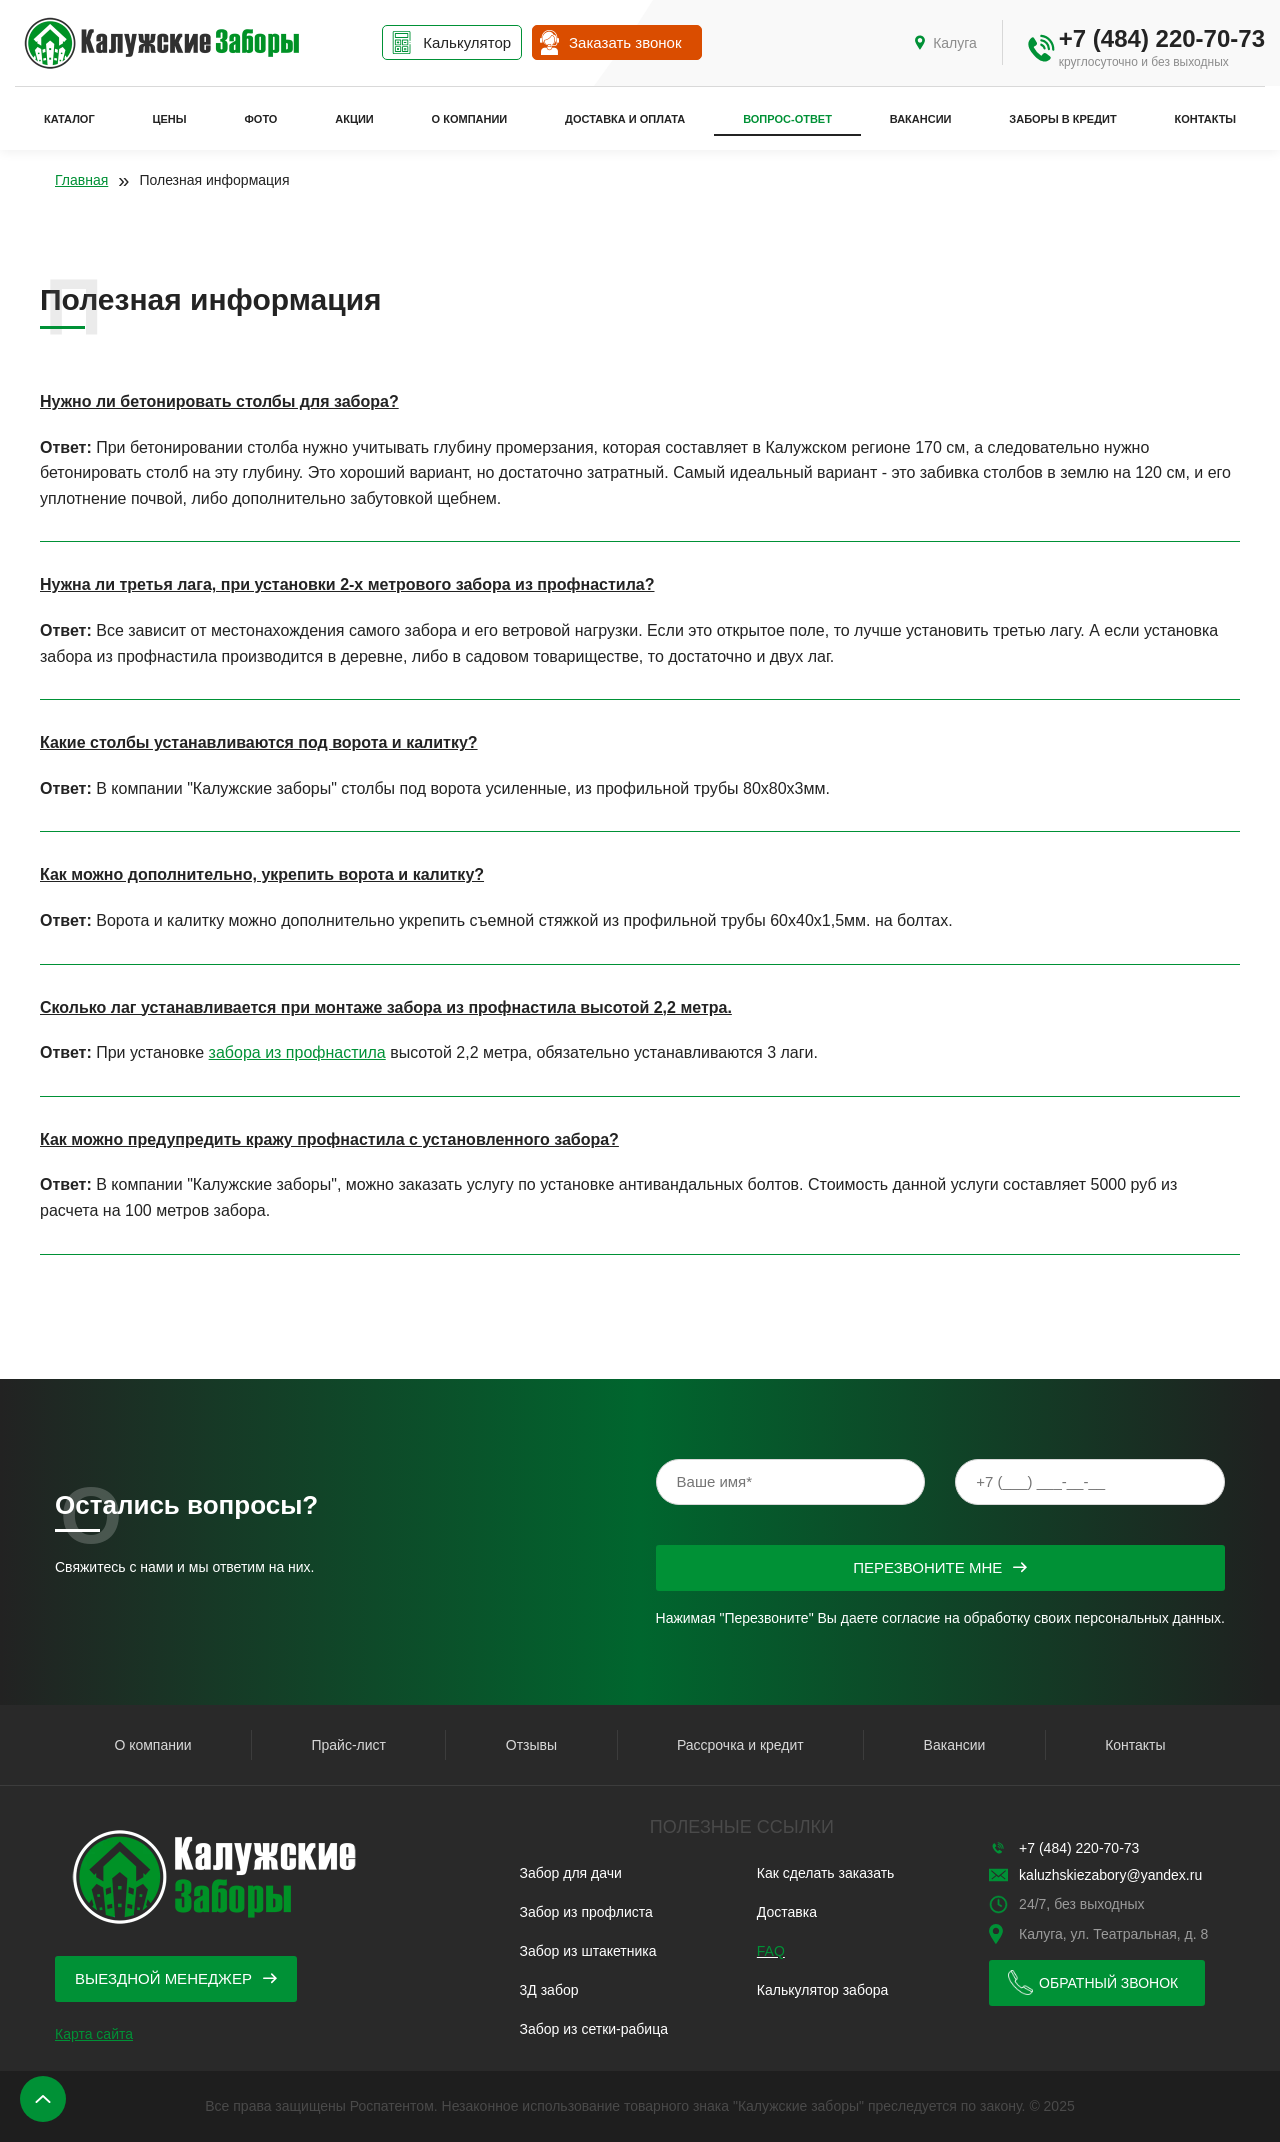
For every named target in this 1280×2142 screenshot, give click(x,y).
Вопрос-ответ (787, 119)
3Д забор (549, 1990)
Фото (260, 119)
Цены (170, 119)
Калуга (955, 43)
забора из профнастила (297, 1052)
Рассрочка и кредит (740, 1745)
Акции (354, 119)
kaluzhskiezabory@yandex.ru (1110, 1875)
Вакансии (921, 119)
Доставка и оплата (625, 119)
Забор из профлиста (586, 1912)
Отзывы (531, 1745)
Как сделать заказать (826, 1873)
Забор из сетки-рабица (594, 2029)
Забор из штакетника (588, 1951)
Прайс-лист (348, 1745)
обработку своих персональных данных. (1094, 1618)
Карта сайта (94, 2034)
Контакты (1205, 119)
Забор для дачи (571, 1873)
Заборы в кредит (1062, 119)
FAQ (771, 1951)
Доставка (787, 1912)
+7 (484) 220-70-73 (1162, 38)
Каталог (69, 119)
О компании (470, 119)
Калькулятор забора (822, 1990)
